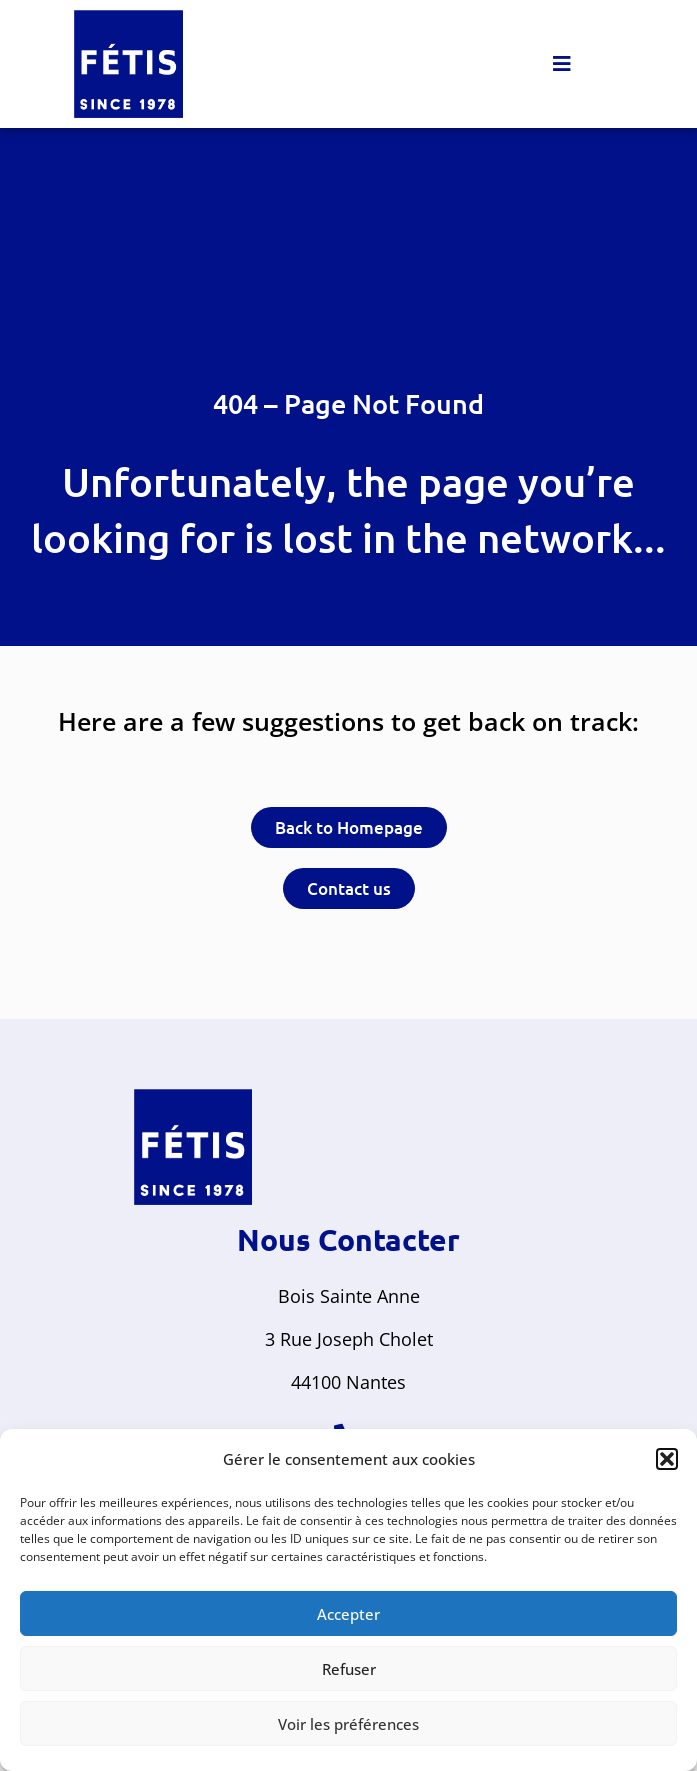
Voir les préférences (348, 1724)
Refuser (349, 1669)
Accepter (348, 1614)
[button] (667, 1459)
